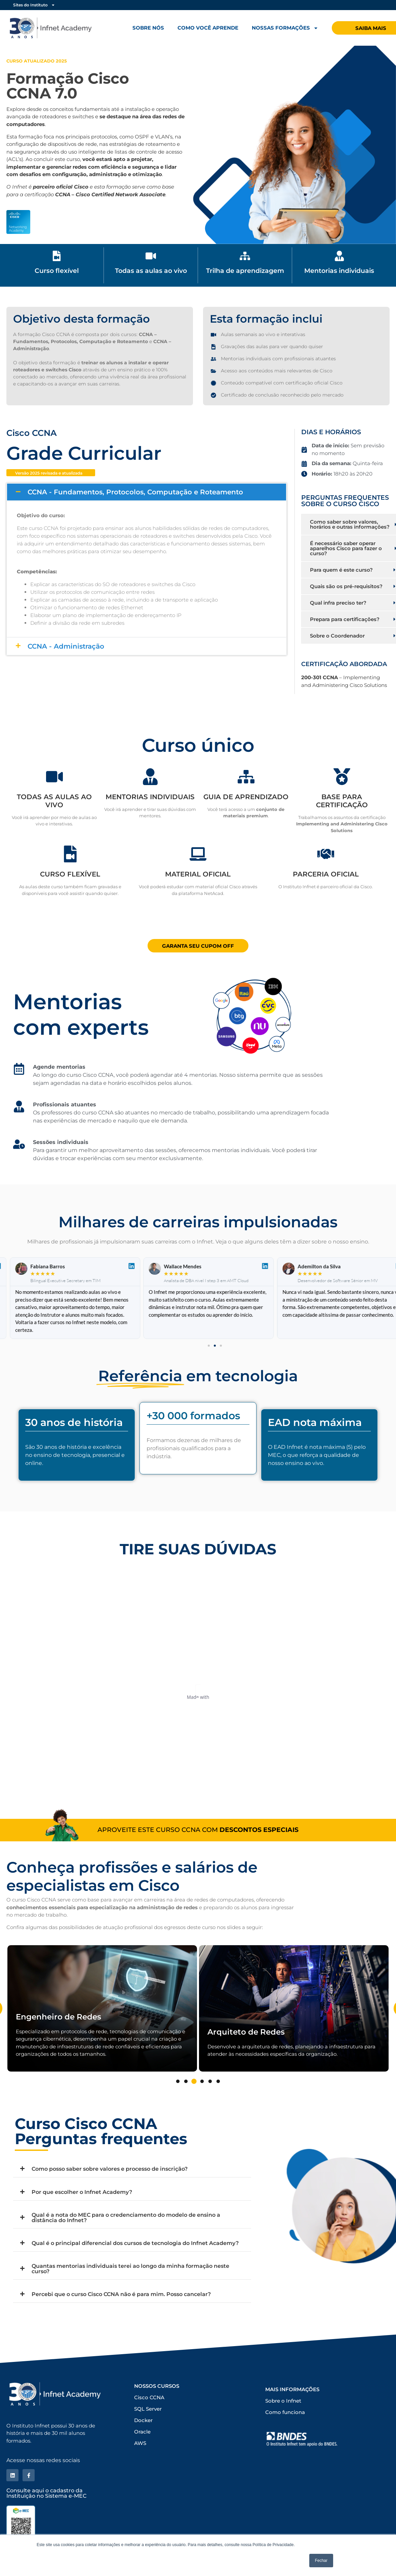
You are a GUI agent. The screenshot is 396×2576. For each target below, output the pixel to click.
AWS (140, 2443)
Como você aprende (207, 28)
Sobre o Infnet (283, 2401)
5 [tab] (210, 2081)
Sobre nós (148, 28)
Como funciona (285, 2412)
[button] (209, 1346)
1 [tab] (177, 2081)
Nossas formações (285, 28)
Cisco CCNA (149, 2397)
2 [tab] (186, 2081)
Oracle (142, 2431)
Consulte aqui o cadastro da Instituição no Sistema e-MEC (46, 2493)
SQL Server (148, 2409)
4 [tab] (202, 2081)
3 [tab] (194, 2081)
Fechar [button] (321, 2560)
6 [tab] (218, 2081)
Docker (143, 2420)
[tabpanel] (102, 2008)
